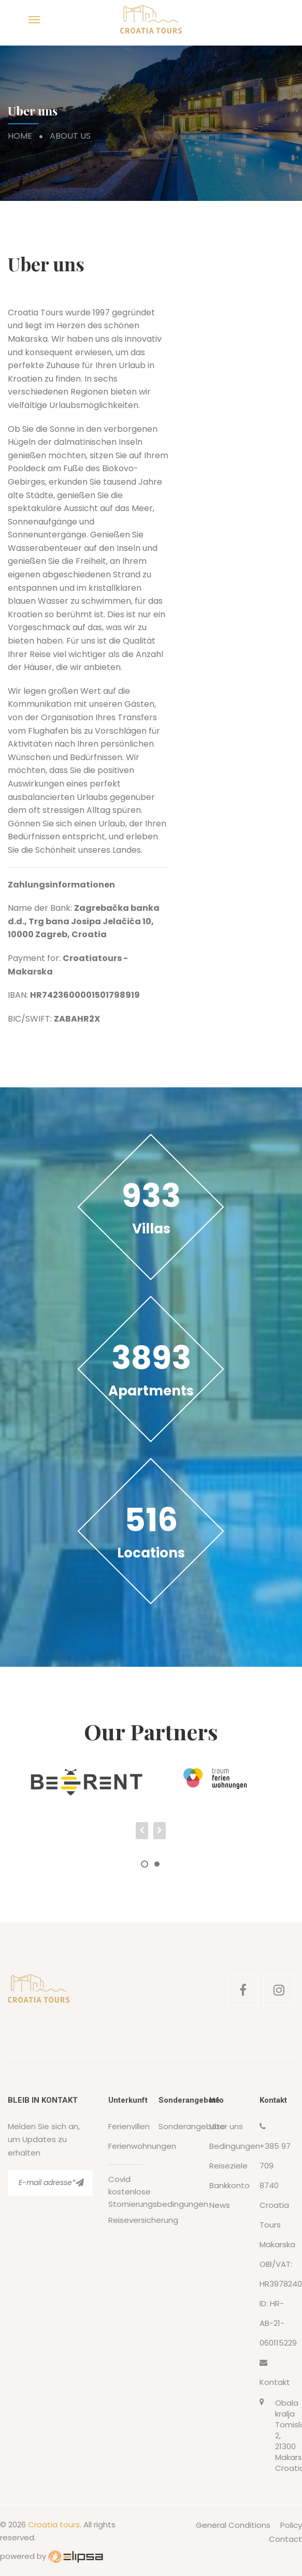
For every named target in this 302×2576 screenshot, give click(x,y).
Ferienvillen (129, 2126)
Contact (285, 2539)
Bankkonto (229, 2185)
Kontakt (275, 2382)
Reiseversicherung (143, 2220)
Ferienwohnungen (142, 2146)
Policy (291, 2525)
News (219, 2205)
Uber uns (226, 2126)
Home (20, 136)
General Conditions (233, 2525)
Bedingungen (234, 2146)
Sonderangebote (192, 2126)
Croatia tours (54, 2524)
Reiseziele (228, 2165)
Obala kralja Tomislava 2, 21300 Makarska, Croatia (284, 2435)
